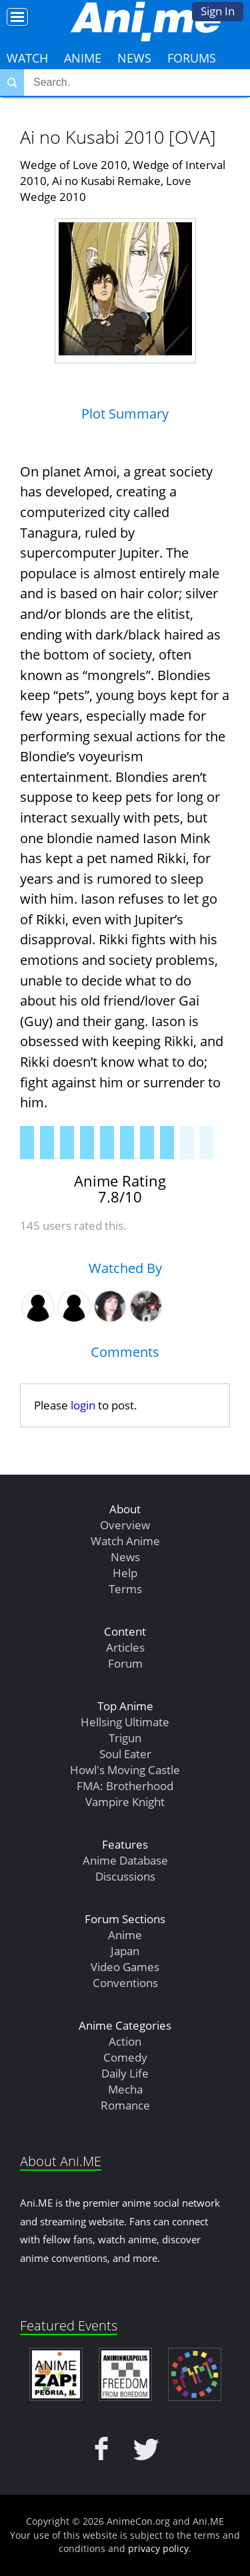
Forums (191, 58)
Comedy (125, 2057)
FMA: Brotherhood (125, 1785)
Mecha (125, 2089)
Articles (125, 1647)
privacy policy (158, 2548)
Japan (125, 1950)
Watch (27, 58)
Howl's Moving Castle (125, 1769)
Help (125, 1572)
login (83, 1405)
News (134, 58)
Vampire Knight (125, 1801)
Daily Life (125, 2073)
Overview (125, 1525)
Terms (125, 1588)
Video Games (125, 1966)
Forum (125, 1663)
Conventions (125, 1982)
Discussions (125, 1876)
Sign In (218, 11)
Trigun (125, 1738)
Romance (125, 2105)
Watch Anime (125, 1541)
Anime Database (125, 1860)
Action (125, 2041)
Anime (82, 58)
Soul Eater (125, 1753)
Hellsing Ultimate (125, 1722)
